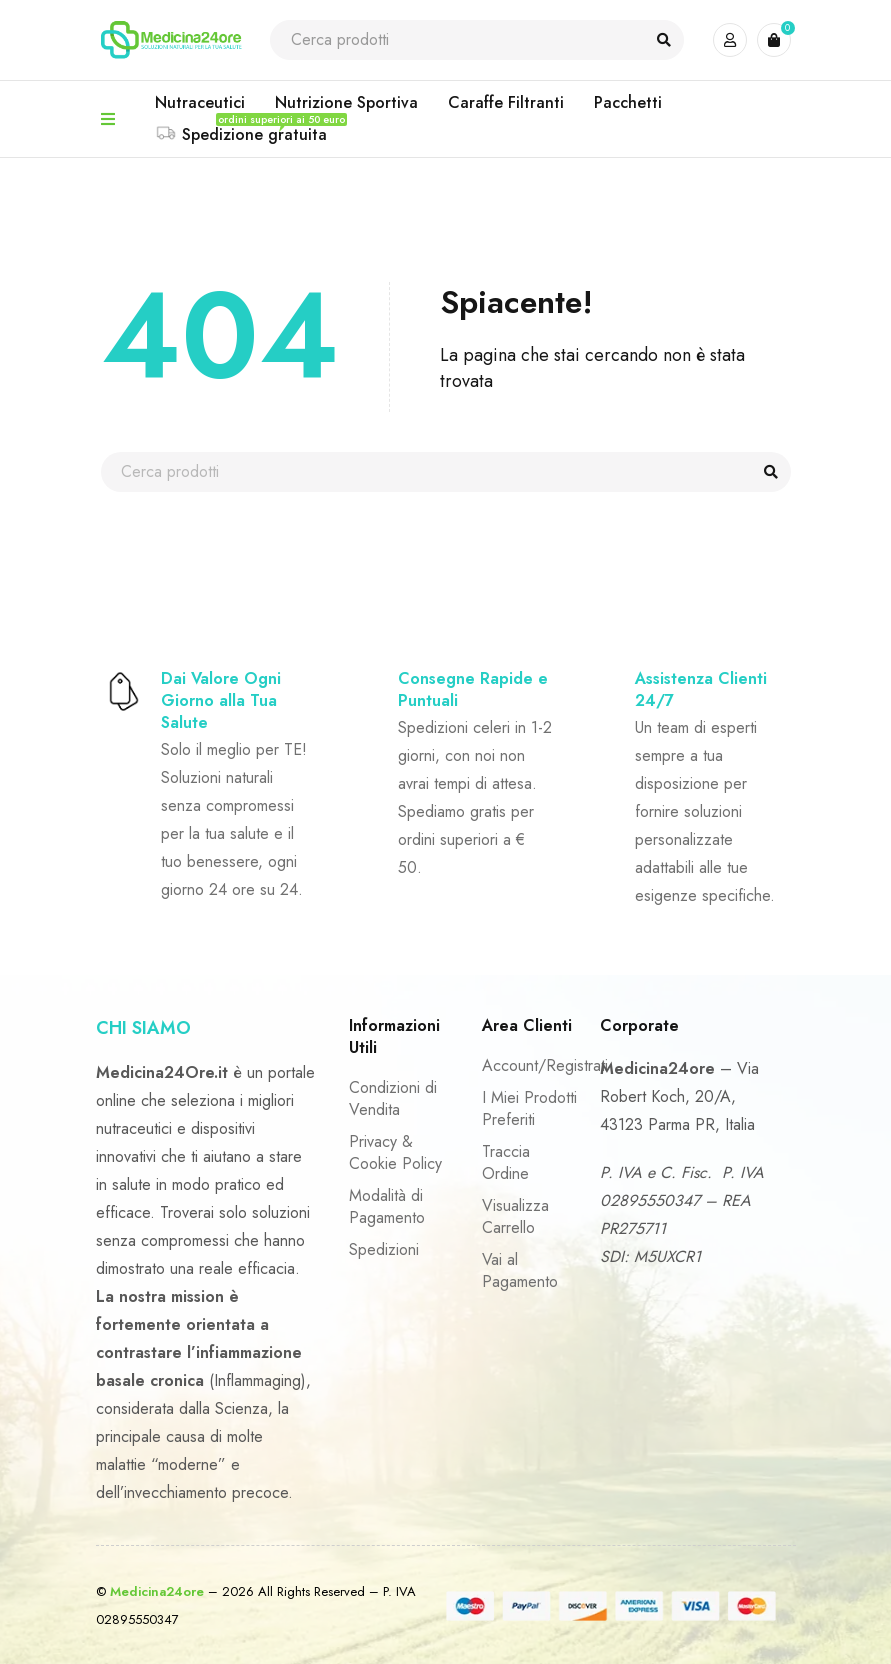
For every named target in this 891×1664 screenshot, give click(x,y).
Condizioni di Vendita (393, 1098)
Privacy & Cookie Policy (395, 1152)
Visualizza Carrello (515, 1216)
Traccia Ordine (506, 1162)
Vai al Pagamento (520, 1270)
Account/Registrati (545, 1065)
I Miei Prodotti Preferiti (529, 1108)
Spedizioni (384, 1249)
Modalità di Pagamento (387, 1206)
